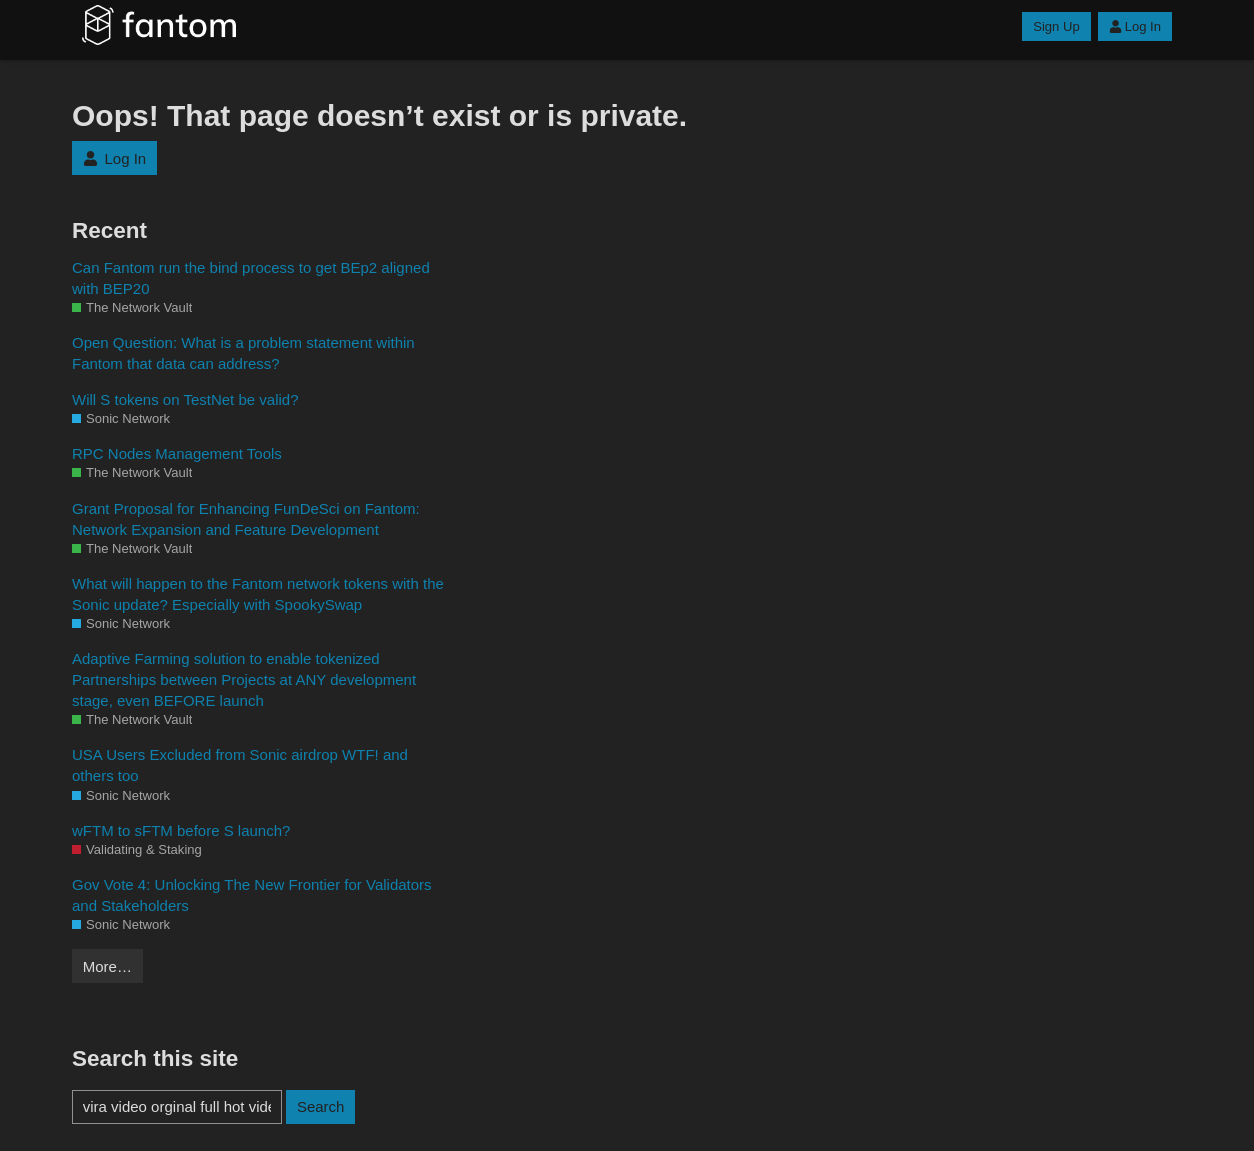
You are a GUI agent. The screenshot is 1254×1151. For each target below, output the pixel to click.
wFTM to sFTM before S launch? (181, 830)
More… (107, 966)
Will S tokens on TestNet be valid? (185, 399)
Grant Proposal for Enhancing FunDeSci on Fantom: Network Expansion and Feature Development (246, 519)
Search (321, 1106)
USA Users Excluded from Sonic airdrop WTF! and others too (240, 765)
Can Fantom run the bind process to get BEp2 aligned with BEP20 (251, 278)
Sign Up (1056, 26)
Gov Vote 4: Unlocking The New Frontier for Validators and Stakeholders (252, 895)
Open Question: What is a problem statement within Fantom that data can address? (243, 353)
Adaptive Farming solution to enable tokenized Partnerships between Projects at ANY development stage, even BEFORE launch (244, 679)
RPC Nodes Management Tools (177, 453)
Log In (1135, 26)
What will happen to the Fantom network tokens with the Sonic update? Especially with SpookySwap (258, 594)
